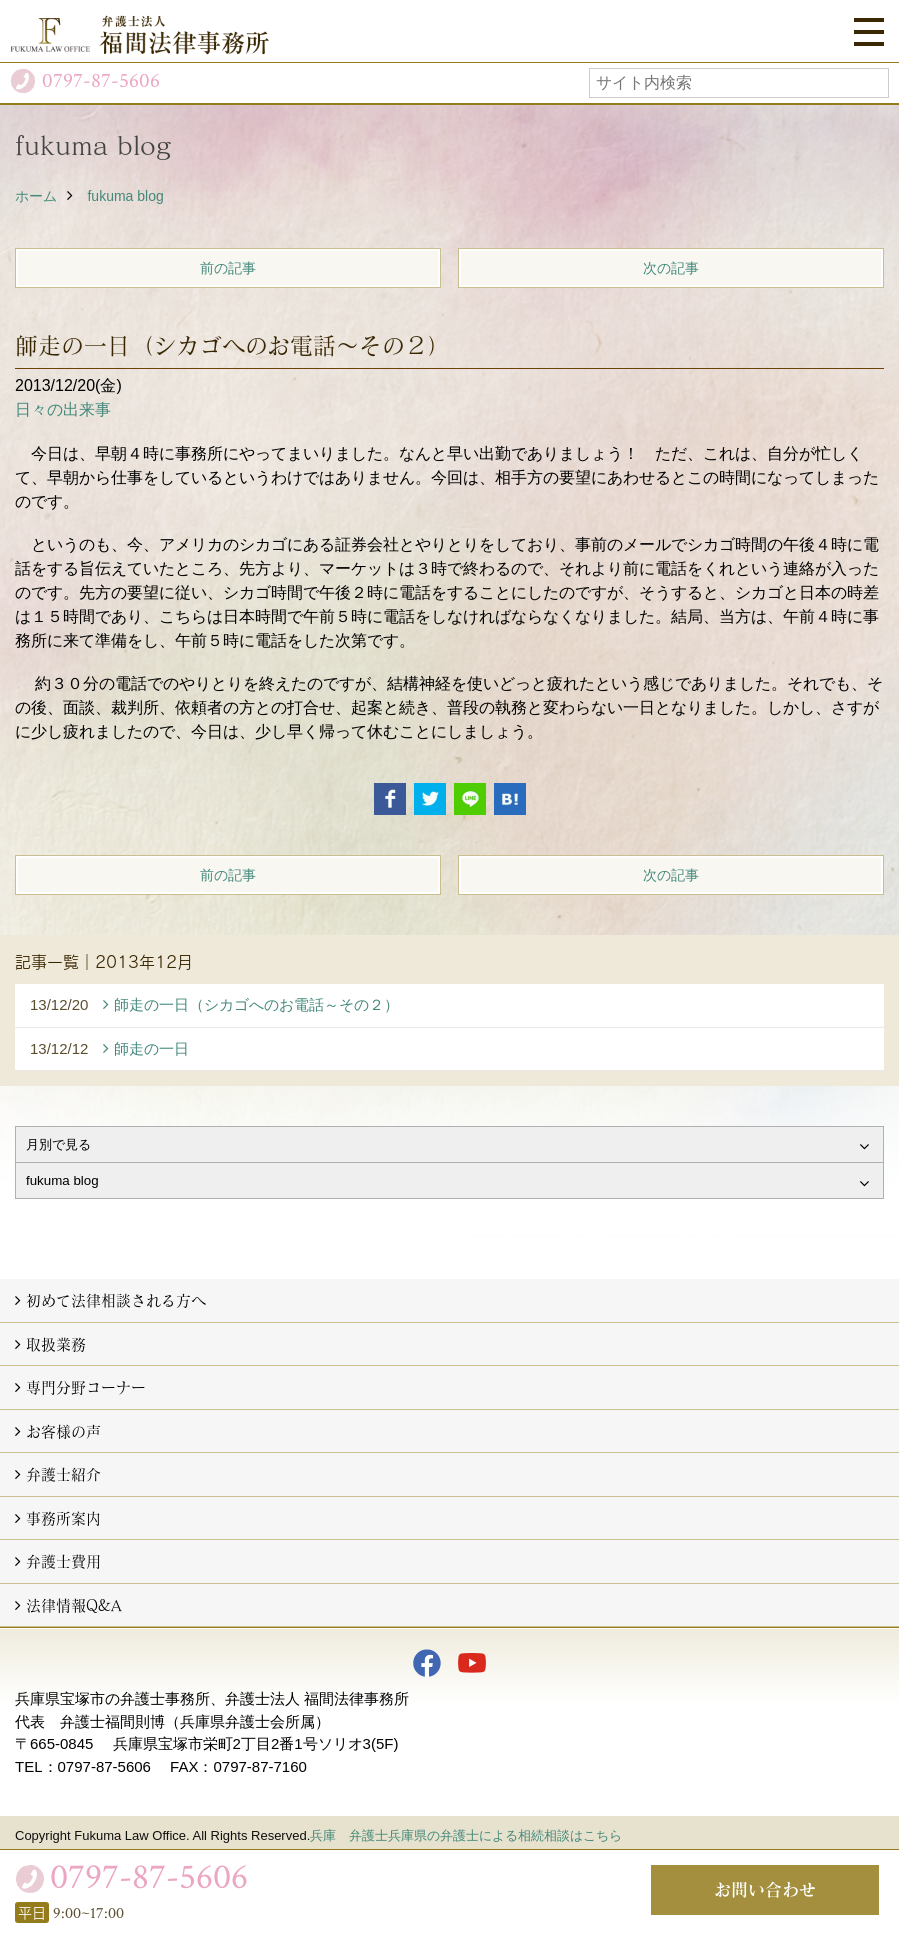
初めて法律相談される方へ (116, 1300)
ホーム (36, 196)
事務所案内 (63, 1518)
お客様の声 (63, 1431)
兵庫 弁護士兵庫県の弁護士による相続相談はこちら (466, 1835)
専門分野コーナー (86, 1387)
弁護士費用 (63, 1561)
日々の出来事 (63, 409)
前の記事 (228, 268)
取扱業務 (56, 1344)
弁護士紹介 (63, 1474)
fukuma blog (125, 196)
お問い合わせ (765, 1889)
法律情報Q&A (74, 1605)
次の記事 (671, 268)
